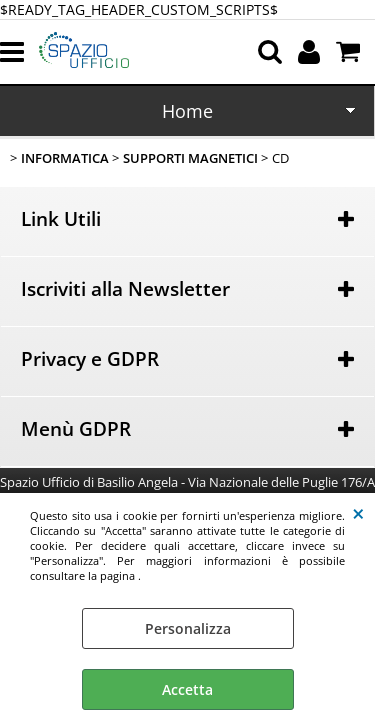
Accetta (187, 689)
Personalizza (188, 628)
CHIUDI (358, 513)
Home (187, 111)
